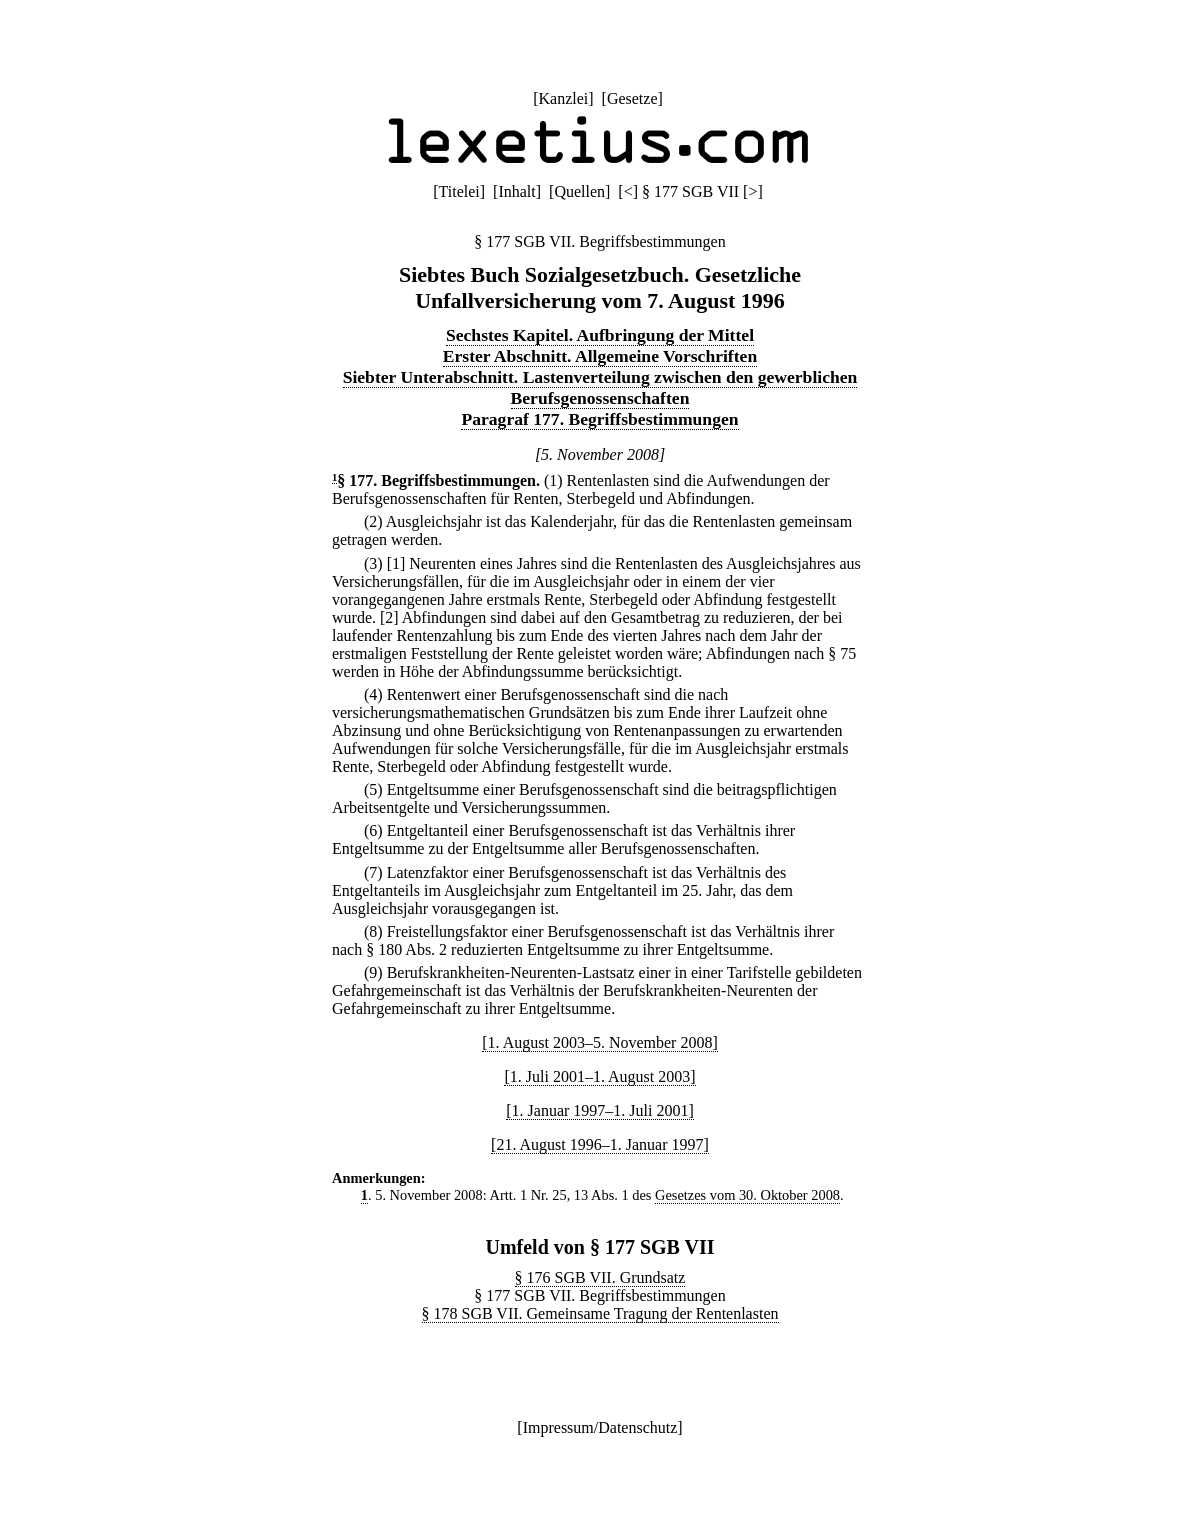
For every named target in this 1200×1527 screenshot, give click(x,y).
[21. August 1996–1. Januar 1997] (600, 1144)
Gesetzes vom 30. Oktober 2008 (747, 1195)
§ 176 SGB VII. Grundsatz (600, 1277)
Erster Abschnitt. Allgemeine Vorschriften (600, 356)
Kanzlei (563, 98)
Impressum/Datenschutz (600, 1427)
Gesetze (632, 98)
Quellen (579, 191)
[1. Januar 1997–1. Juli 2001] (600, 1110)
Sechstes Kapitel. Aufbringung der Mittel (600, 335)
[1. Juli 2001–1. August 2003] (599, 1076)
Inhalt (516, 191)
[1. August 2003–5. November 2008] (600, 1042)
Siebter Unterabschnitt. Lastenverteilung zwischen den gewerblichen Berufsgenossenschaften (600, 387)
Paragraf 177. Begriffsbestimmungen (599, 419)
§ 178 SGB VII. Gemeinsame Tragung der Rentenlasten (600, 1313)
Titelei (459, 191)
